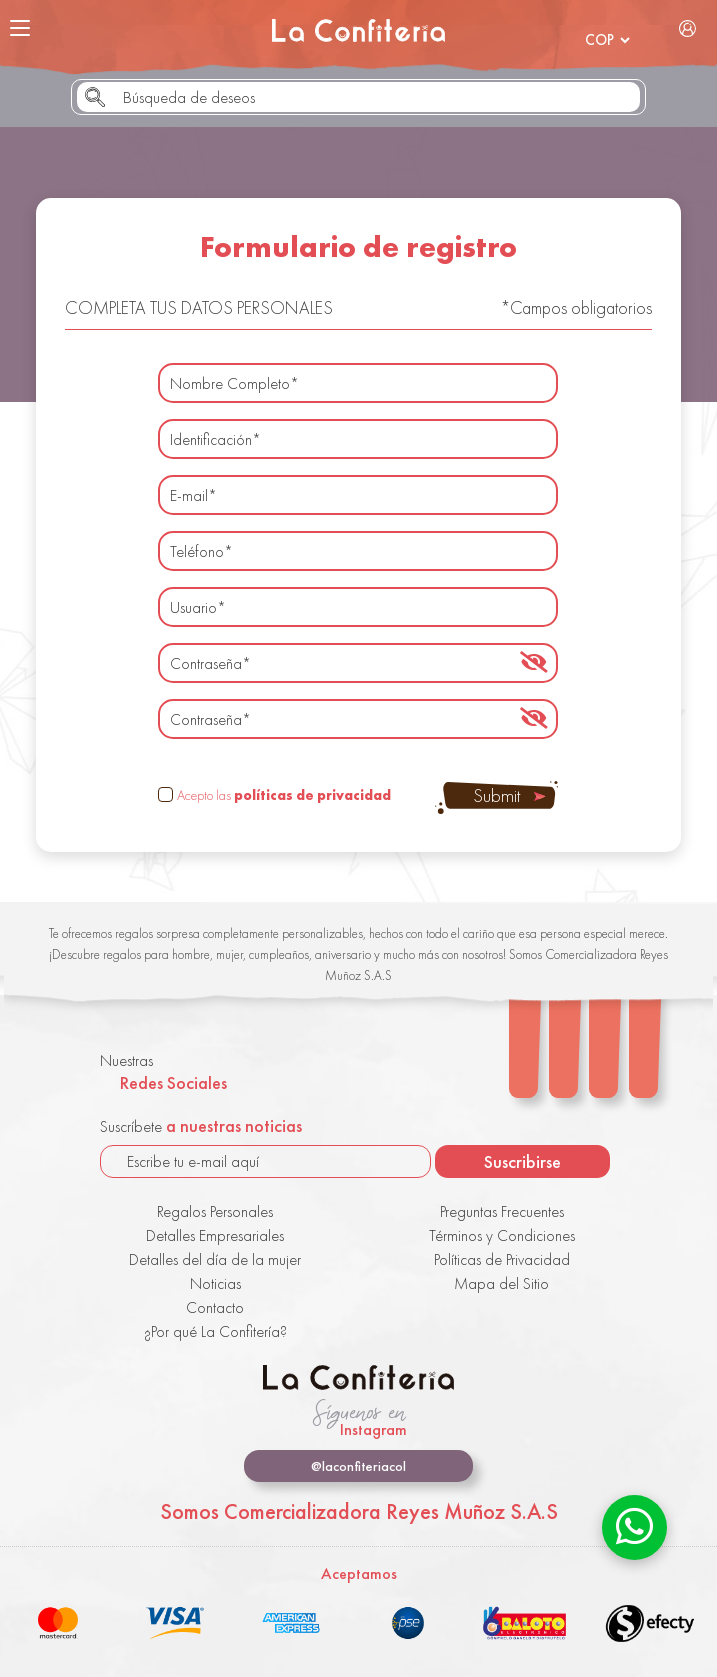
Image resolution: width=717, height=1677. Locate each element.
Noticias (215, 1283)
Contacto (215, 1307)
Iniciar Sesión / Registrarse (688, 28)
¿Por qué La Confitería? (215, 1331)
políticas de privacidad (312, 795)
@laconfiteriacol (358, 1466)
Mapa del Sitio (501, 1283)
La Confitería (358, 30)
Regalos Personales (215, 1211)
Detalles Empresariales (215, 1235)
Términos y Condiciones (502, 1235)
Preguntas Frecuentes (502, 1211)
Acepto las (284, 795)
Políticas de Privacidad (502, 1259)
